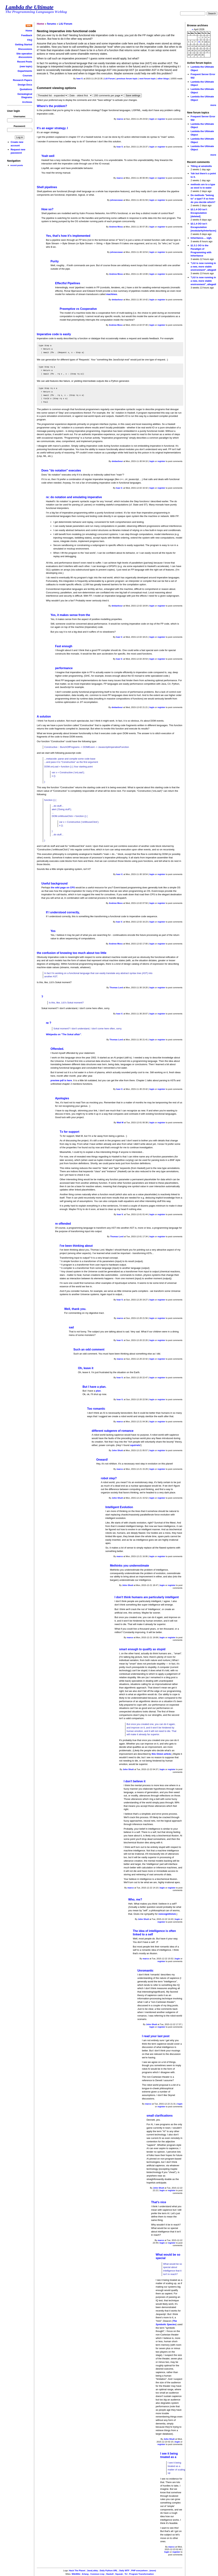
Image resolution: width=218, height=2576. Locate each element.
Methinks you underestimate (129, 1565)
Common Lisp (97, 2574)
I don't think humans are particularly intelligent (146, 1597)
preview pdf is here (61, 1080)
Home (29, 30)
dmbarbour (117, 299)
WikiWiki (76, 2574)
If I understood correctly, (63, 912)
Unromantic (145, 1970)
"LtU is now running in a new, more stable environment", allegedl (203, 266)
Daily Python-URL (108, 2570)
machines (111, 294)
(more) (152, 2570)
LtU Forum (65, 23)
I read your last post (155, 2036)
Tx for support (69, 1131)
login (152, 119)
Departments (25, 71)
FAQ (29, 40)
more (213, 105)
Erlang (85, 2574)
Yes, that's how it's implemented (68, 235)
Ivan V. (79, 78)
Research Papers (22, 80)
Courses (27, 75)
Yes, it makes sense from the (70, 615)
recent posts (16, 165)
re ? (48, 1022)
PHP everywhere (139, 2570)
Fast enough (63, 646)
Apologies (62, 1098)
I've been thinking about (76, 1245)
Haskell (109, 2574)
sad (71, 1327)
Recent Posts (24, 61)
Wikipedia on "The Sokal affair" (63, 1034)
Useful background (54, 883)
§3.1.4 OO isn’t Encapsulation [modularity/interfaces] (203, 227)
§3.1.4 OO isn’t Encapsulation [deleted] (199, 213)
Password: (20, 126)
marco (120, 119)
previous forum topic (127, 78)
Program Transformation (141, 2574)
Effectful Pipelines (67, 283)
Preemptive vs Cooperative (78, 308)
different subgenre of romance (113, 1430)
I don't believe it (134, 1781)
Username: (20, 116)
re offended (63, 1223)
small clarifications (159, 2115)
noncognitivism (167, 1914)
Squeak (119, 2574)
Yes (52, 931)
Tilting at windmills (201, 166)
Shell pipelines (47, 187)
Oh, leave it (85, 1368)
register (161, 119)
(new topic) (26, 66)
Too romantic (96, 1408)
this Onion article (161, 1754)
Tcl (126, 2574)
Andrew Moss (116, 227)
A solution (44, 716)
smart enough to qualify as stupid (142, 1649)
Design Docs (25, 84)
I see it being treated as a (169, 2455)
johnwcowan (116, 200)
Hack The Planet (77, 2570)
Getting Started (23, 44)
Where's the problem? (52, 106)
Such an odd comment (88, 1349)
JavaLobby (92, 2570)
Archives (27, 102)
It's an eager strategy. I (52, 128)
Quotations (26, 89)
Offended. (57, 1048)
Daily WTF (124, 2570)
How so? (47, 209)
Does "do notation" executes (61, 470)
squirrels (135, 1445)
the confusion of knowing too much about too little (71, 952)
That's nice (158, 2202)
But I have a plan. (94, 1386)
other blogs (163, 78)
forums (51, 23)
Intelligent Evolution (119, 1507)
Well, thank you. (75, 1308)
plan (98, 1390)
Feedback (26, 35)
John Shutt (117, 1450)
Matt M (120, 1122)
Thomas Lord (116, 987)
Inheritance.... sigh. (201, 238)
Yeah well (47, 155)
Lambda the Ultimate (29, 7)
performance (64, 668)
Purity (54, 261)
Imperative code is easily (54, 334)
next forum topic (147, 78)
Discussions (25, 49)
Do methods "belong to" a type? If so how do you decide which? (203, 198)
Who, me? (135, 1899)
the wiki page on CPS (63, 887)
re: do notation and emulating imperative (74, 497)
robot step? (109, 1478)
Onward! (102, 1459)
